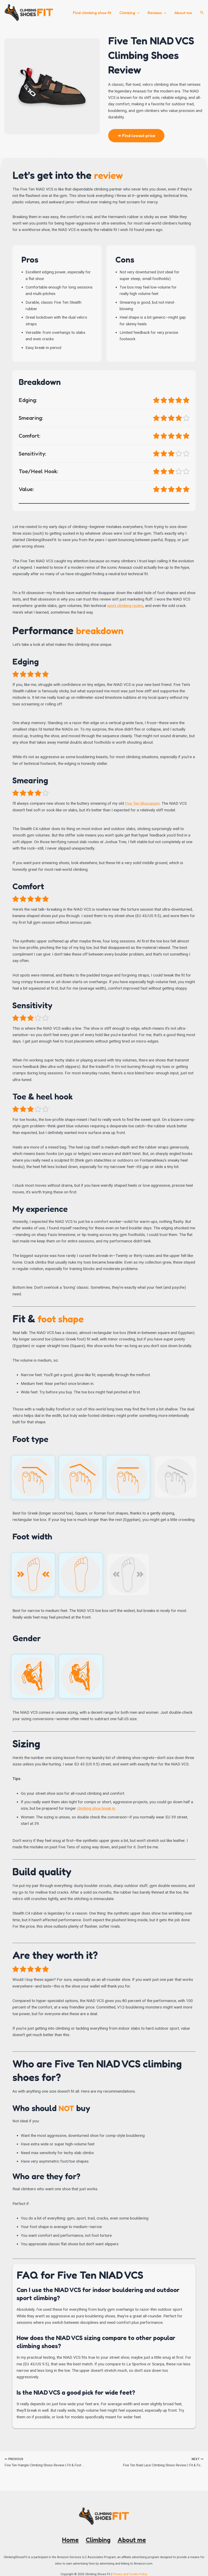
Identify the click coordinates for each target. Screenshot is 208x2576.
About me (183, 12)
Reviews (157, 13)
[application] (137, 13)
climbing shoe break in (96, 1808)
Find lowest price (138, 135)
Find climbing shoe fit (92, 12)
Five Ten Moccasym (142, 803)
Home (69, 2539)
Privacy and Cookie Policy (130, 2574)
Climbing (130, 13)
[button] (202, 12)
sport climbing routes (125, 605)
